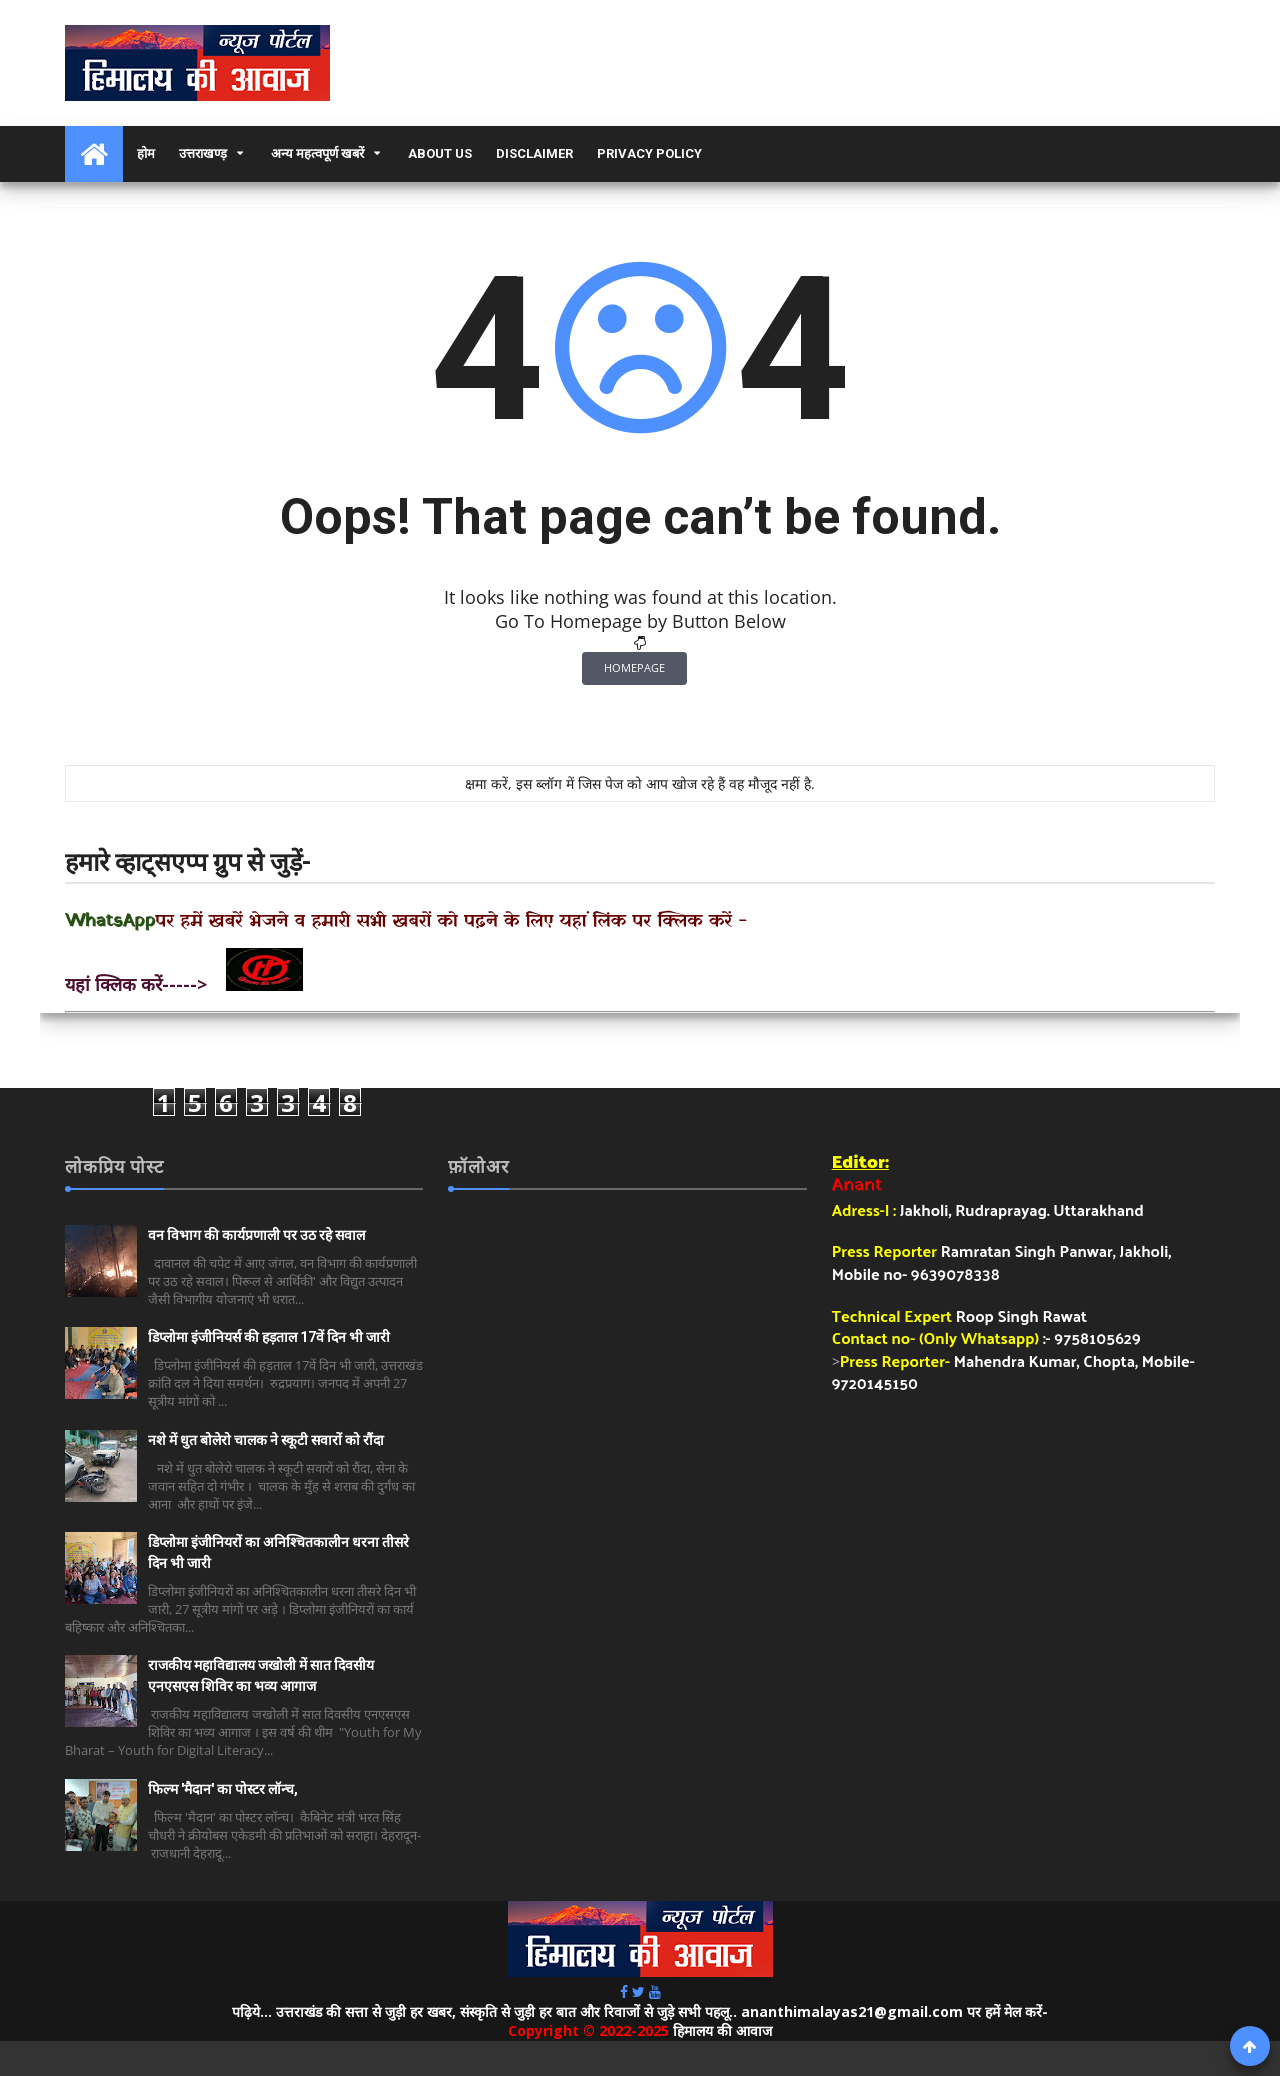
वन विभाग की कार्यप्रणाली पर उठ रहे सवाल (256, 1235)
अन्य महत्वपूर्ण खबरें (317, 153)
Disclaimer (534, 153)
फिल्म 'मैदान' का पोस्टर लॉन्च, (223, 1789)
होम (146, 153)
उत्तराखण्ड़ (203, 153)
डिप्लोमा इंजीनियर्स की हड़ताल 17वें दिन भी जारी (269, 1337)
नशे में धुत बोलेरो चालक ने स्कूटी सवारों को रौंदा (266, 1440)
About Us (440, 153)
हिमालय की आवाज (722, 2030)
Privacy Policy (649, 153)
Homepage (634, 667)
